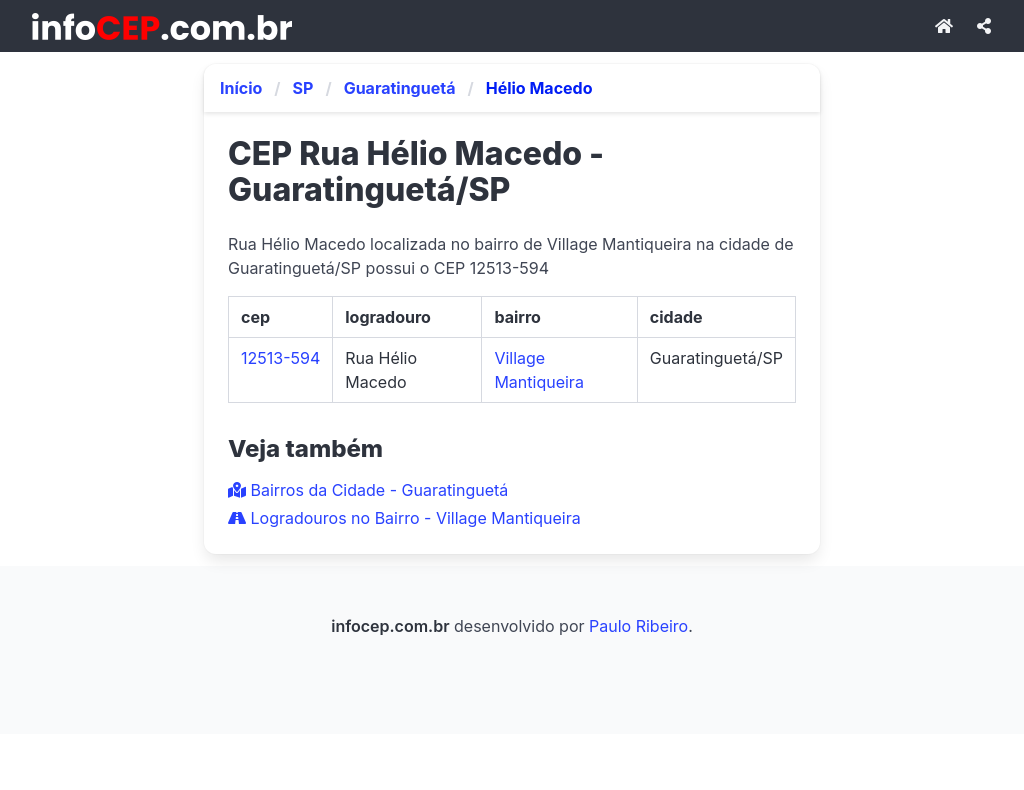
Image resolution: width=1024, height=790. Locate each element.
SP (303, 88)
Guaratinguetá (400, 88)
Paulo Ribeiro (638, 626)
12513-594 (280, 358)
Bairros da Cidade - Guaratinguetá (368, 490)
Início (241, 88)
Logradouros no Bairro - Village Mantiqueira (404, 518)
